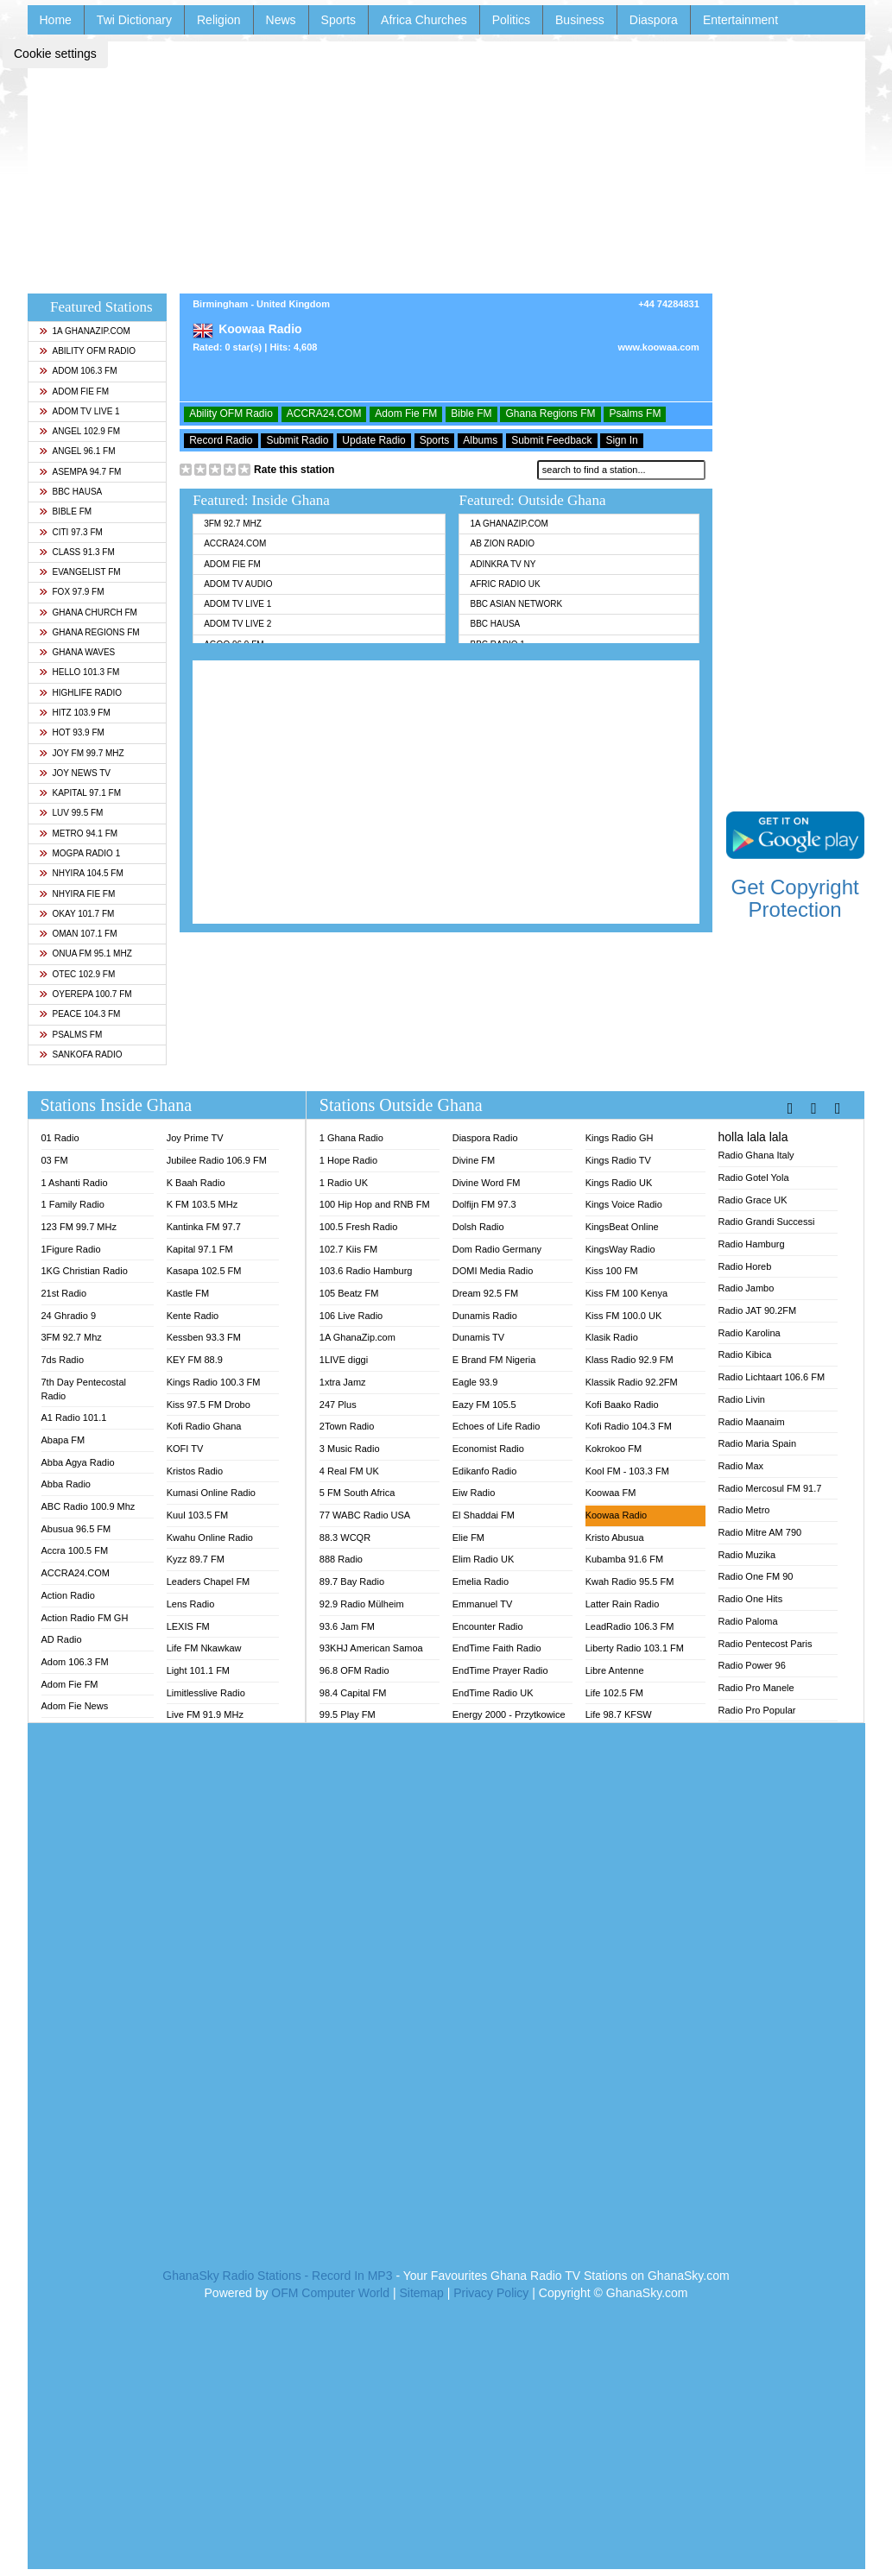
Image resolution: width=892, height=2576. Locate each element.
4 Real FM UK (349, 1471)
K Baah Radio (196, 1183)
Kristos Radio (195, 1471)
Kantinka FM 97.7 (204, 1227)
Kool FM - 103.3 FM (627, 1471)
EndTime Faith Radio (496, 1648)
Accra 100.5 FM (75, 1550)
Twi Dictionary (134, 20)
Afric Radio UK (505, 584)
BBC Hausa (71, 491)
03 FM (54, 1160)
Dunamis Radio (484, 1315)
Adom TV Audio (238, 584)
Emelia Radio (480, 1581)
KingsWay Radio (620, 1249)
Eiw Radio (474, 1492)
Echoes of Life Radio (496, 1426)
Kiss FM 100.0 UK (623, 1315)
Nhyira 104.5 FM (81, 873)
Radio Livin (741, 1399)
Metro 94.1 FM (78, 833)
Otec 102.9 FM (77, 974)
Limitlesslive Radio (206, 1693)
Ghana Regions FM (89, 632)
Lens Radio (191, 1604)
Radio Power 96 (752, 1665)
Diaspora (653, 20)
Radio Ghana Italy (756, 1155)
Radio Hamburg (751, 1244)
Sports (338, 20)
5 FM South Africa (357, 1492)
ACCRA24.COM (324, 413)
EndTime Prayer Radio (500, 1670)
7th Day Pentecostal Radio (83, 1389)
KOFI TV (185, 1448)
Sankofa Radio (81, 1054)
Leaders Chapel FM (208, 1581)
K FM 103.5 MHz (202, 1204)
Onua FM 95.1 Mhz (85, 953)
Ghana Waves (77, 652)
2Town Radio (347, 1426)
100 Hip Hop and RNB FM (374, 1204)
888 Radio (341, 1559)
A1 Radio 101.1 (74, 1417)
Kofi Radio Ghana (204, 1426)
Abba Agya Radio (78, 1462)
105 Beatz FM (348, 1293)
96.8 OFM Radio (354, 1670)
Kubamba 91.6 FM (624, 1559)
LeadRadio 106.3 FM (629, 1626)
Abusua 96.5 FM (76, 1529)
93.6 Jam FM (347, 1626)
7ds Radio (63, 1359)
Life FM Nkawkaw (204, 1648)
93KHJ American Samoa (371, 1648)
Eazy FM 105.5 (484, 1404)
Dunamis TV (478, 1337)
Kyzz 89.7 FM (196, 1559)
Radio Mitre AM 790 (760, 1532)
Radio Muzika (747, 1555)
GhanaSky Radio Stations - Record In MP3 (277, 2275)
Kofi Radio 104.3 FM (628, 1426)
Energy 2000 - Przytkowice (509, 1714)
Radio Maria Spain (757, 1443)
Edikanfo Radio (484, 1471)
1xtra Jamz (342, 1382)
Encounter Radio (487, 1626)
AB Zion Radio (502, 543)
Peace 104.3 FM (80, 1014)
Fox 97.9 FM (71, 592)
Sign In (621, 440)
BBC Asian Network (516, 604)
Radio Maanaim (751, 1422)
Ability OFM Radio (87, 351)
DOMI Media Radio (493, 1271)
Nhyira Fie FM (77, 894)
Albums (480, 440)
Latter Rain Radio (622, 1604)
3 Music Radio (349, 1448)
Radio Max (741, 1466)
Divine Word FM (486, 1183)
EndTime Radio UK (493, 1693)
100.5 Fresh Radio (358, 1227)
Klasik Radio (611, 1337)
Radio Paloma (748, 1621)
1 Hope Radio (348, 1160)
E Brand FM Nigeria (494, 1359)
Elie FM (468, 1537)
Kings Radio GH (619, 1138)
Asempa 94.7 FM (80, 472)
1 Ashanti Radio (74, 1183)
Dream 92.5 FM (485, 1293)
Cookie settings (55, 53)
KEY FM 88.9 (195, 1359)
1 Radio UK (343, 1183)
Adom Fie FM (74, 391)
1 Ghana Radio (351, 1138)
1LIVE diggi (343, 1359)
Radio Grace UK (753, 1200)
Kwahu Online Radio (210, 1537)
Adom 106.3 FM (78, 371)
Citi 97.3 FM (71, 532)
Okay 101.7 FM (77, 914)
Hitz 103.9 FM (75, 712)
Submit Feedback (551, 440)
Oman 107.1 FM (78, 933)
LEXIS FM (188, 1626)
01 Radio (60, 1138)
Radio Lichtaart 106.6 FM (772, 1377)
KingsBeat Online (622, 1227)
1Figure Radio (71, 1249)
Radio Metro (744, 1510)
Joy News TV (75, 773)
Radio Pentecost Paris (765, 1643)
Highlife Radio (81, 693)
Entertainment (740, 20)
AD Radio (61, 1639)
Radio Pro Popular (757, 1710)
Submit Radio (297, 440)
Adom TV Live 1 (79, 411)
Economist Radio (488, 1448)
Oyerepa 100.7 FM (85, 994)
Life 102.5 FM (614, 1693)
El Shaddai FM (483, 1515)
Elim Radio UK (483, 1559)
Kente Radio (193, 1315)
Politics (511, 20)
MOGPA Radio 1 (80, 853)
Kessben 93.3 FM (204, 1337)
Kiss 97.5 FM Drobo (208, 1404)
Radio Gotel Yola (753, 1177)
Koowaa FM (610, 1492)
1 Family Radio (72, 1204)
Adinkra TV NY (502, 564)
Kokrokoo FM (613, 1448)
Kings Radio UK (619, 1183)
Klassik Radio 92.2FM (631, 1382)
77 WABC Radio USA (364, 1515)
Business (579, 20)
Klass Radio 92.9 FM (629, 1359)
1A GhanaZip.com (84, 331)
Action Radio (68, 1595)
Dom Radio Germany (496, 1249)
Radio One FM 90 (756, 1576)
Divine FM (474, 1160)
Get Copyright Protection (795, 898)
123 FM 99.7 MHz (79, 1227)
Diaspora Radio (485, 1138)
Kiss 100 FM (611, 1271)
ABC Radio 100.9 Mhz (88, 1506)
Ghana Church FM (88, 612)
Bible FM (65, 511)
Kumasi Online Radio (211, 1492)
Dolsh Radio (478, 1227)
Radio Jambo (746, 1288)
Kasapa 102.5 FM (204, 1271)
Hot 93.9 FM (71, 732)
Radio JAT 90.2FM (757, 1310)
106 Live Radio (351, 1315)
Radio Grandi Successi (766, 1221)
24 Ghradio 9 (69, 1315)
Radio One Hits (750, 1599)
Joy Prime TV (195, 1138)
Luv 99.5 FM (71, 813)
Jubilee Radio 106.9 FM (217, 1160)
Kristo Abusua (614, 1537)
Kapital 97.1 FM (80, 793)
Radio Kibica (745, 1354)
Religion (219, 20)
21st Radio (64, 1293)
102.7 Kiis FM (348, 1249)
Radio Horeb (745, 1266)
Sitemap (421, 2293)
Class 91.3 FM (77, 552)
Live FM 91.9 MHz (205, 1714)
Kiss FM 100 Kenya (626, 1293)
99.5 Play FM (347, 1714)
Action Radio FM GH (85, 1618)
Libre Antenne (614, 1670)
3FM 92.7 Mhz (233, 523)
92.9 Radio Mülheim (361, 1604)
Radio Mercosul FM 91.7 (770, 1488)
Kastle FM (188, 1293)
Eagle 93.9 (475, 1382)
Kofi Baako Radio (622, 1404)
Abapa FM (63, 1440)
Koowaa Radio (616, 1515)
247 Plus (338, 1404)
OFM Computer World (330, 2293)
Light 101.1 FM (198, 1670)
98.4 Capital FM (353, 1693)
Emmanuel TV (482, 1604)
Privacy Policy (490, 2293)
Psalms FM (71, 1034)
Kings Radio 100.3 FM (214, 1382)
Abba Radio (66, 1484)
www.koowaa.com (658, 347)
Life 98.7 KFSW (618, 1714)
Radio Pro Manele (756, 1688)
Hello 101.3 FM (79, 672)
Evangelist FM (80, 572)
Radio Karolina (749, 1333)
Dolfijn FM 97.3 (484, 1204)
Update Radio (373, 440)
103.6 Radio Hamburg (366, 1271)
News (281, 20)
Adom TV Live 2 (237, 623)
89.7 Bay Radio (351, 1581)
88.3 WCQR (344, 1537)
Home (56, 20)
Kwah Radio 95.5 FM (629, 1581)
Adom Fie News (75, 1706)
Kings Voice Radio (623, 1204)
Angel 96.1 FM (77, 451)
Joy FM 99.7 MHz (81, 753)
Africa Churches (424, 20)
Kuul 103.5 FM (198, 1515)
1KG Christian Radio (84, 1271)
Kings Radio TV (618, 1160)
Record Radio (220, 440)
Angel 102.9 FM (80, 431)
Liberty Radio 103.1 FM (634, 1648)
